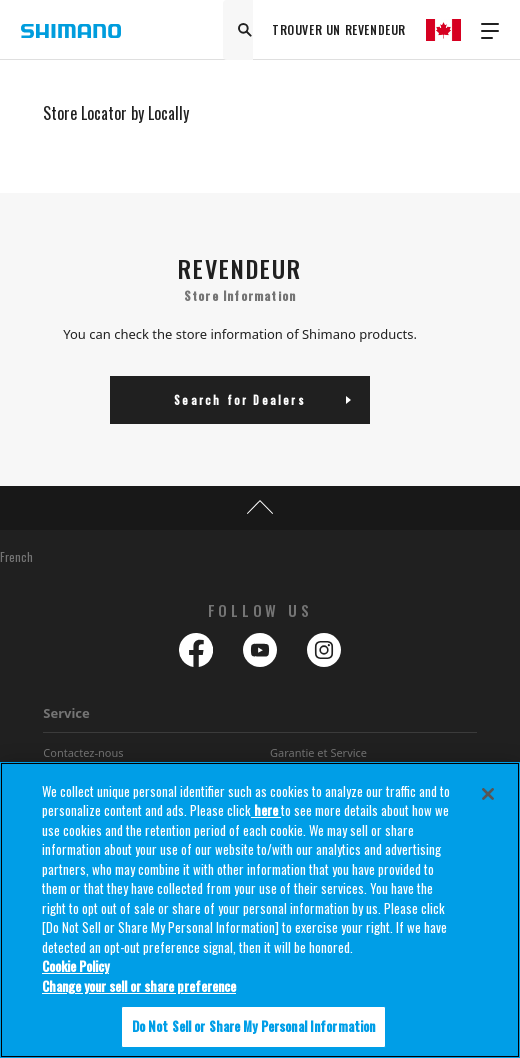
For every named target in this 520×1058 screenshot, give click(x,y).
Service (66, 713)
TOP (260, 508)
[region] (260, 910)
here (266, 810)
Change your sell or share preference (139, 986)
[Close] (488, 794)
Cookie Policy (75, 966)
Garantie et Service (318, 752)
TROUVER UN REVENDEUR (339, 29)
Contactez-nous (83, 752)
